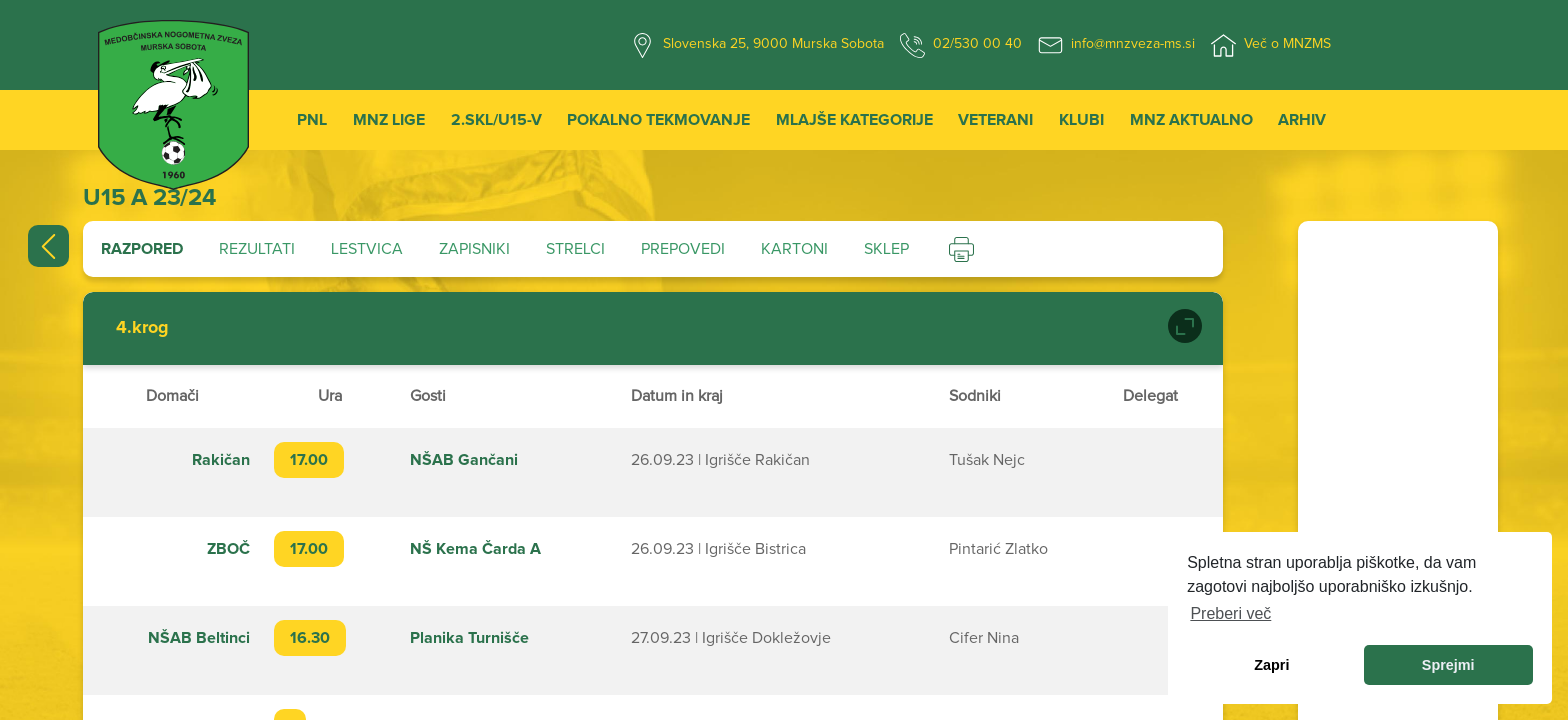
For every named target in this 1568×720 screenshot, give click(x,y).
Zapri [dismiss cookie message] (1271, 665)
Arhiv (1302, 120)
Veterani (995, 120)
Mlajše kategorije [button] (854, 120)
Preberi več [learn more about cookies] (1230, 613)
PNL (312, 120)
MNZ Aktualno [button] (1191, 120)
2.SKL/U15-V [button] (496, 120)
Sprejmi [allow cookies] (1448, 665)
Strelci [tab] (575, 249)
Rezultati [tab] (257, 249)
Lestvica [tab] (367, 249)
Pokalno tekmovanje (658, 120)
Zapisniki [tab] (474, 249)
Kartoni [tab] (794, 249)
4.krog (142, 328)
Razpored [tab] (142, 249)
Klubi (1081, 120)
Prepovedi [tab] (683, 249)
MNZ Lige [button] (389, 120)
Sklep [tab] (886, 249)
